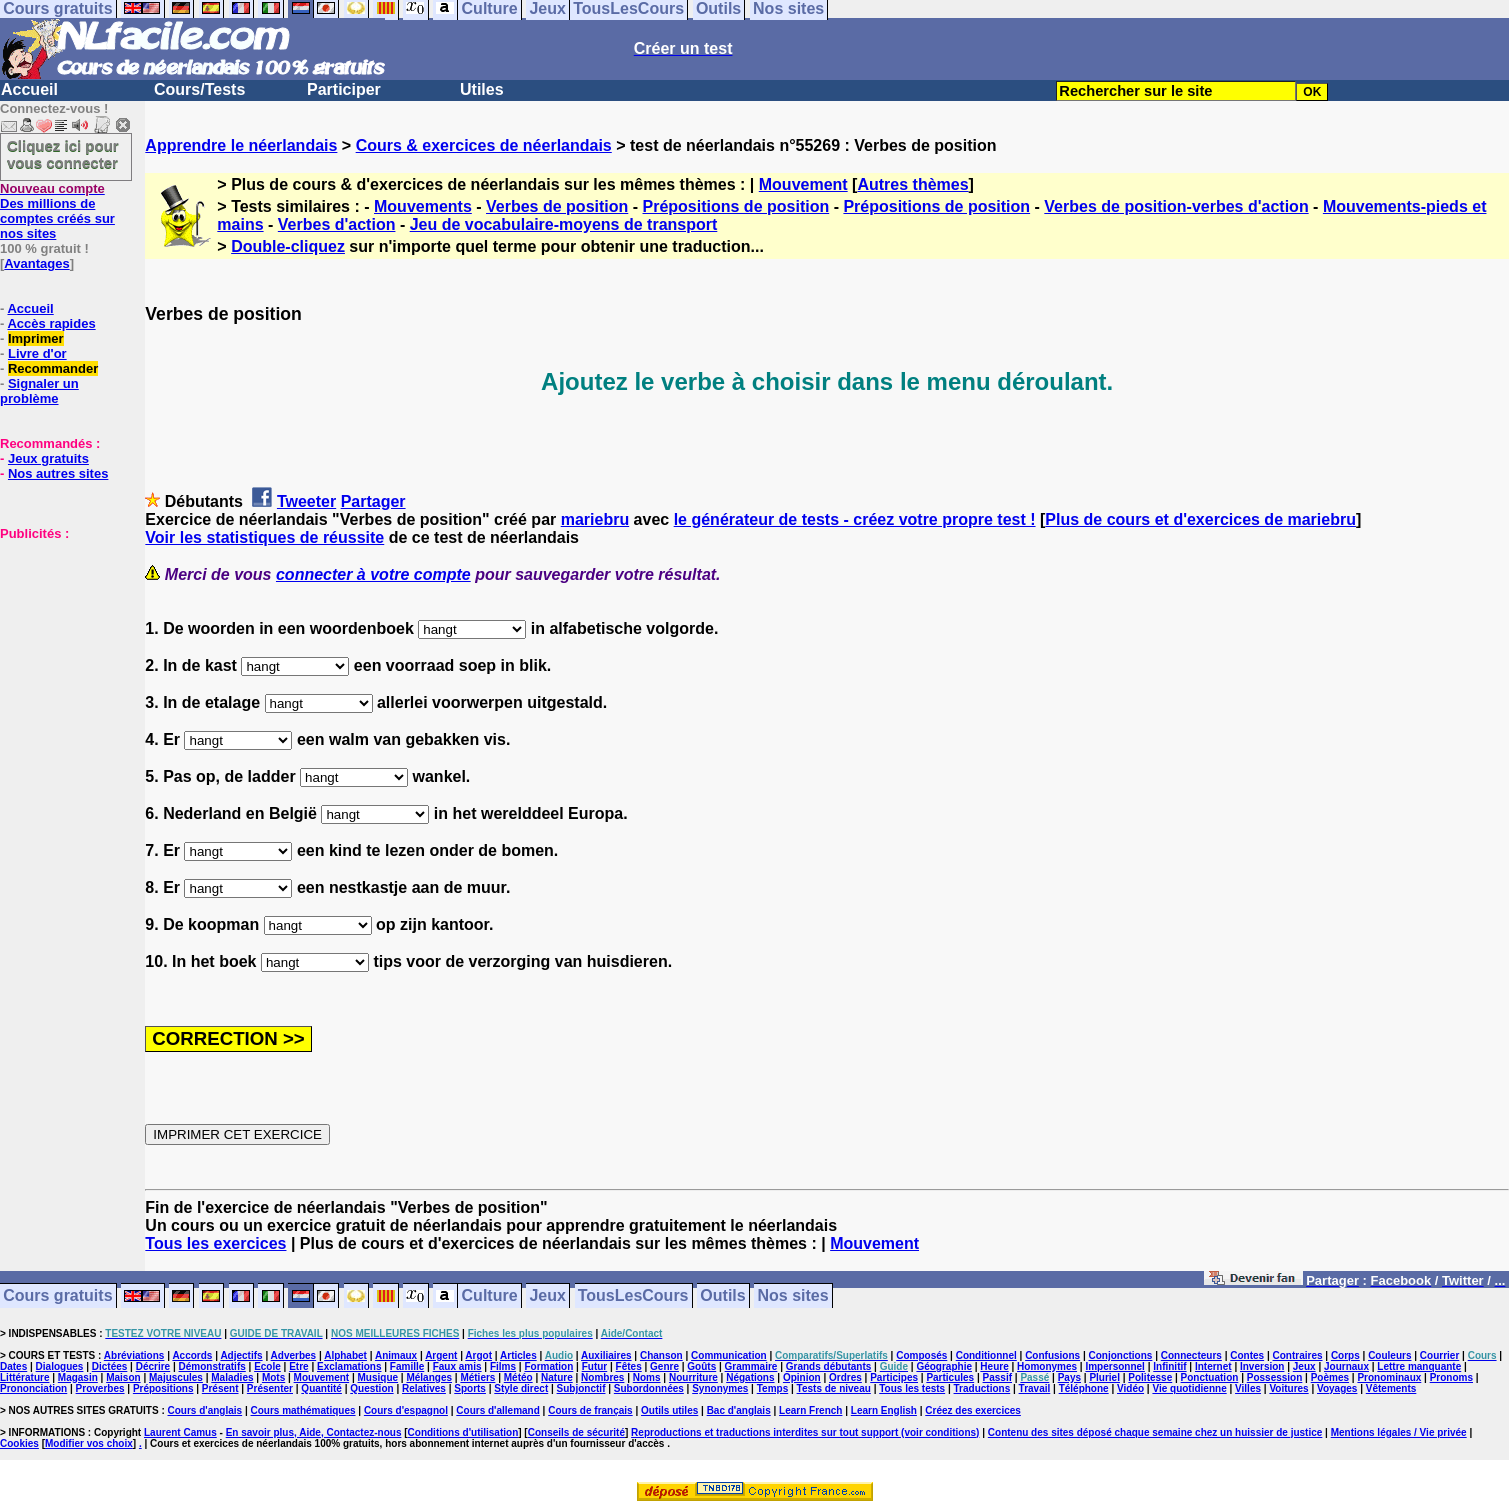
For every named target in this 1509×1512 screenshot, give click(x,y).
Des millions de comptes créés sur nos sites (57, 211)
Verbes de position (557, 206)
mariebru (595, 519)
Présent (220, 1388)
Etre (298, 1366)
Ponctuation (1210, 1377)
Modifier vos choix (89, 1443)
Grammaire (751, 1366)
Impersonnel (1114, 1366)
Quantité (321, 1388)
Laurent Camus (180, 1432)
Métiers (477, 1377)
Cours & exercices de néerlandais (484, 145)
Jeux (547, 1296)
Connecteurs (1191, 1355)
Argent (441, 1355)
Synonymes (720, 1388)
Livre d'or (37, 353)
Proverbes (100, 1388)
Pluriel (1104, 1377)
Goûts (701, 1366)
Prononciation (33, 1388)
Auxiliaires (606, 1355)
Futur (595, 1366)
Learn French (810, 1410)
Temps (773, 1388)
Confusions (1052, 1355)
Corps (1345, 1355)
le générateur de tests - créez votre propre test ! (855, 519)
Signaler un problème (39, 391)
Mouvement (803, 184)
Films (503, 1366)
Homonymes (1047, 1366)
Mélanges (429, 1377)
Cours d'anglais (205, 1410)
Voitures (1288, 1388)
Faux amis (457, 1366)
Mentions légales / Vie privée (1399, 1432)
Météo (518, 1377)
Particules (950, 1377)
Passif (997, 1377)
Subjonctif (581, 1388)
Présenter (270, 1388)
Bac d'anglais (739, 1410)
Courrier (1439, 1355)
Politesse (1150, 1377)
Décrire (153, 1366)
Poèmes (1330, 1377)
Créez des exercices (973, 1410)
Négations (750, 1377)
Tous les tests (912, 1388)
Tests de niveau (834, 1388)
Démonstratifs (212, 1366)
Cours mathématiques (303, 1410)
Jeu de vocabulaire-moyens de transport (564, 224)
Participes (894, 1377)
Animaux (396, 1355)
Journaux (1346, 1366)
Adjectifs (241, 1355)
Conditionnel (986, 1355)
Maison (123, 1377)
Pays (1069, 1377)
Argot (478, 1355)
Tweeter (306, 501)
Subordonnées (649, 1388)
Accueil (29, 89)
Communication (729, 1355)
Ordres (845, 1377)
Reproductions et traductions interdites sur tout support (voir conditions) (805, 1432)
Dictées (110, 1366)
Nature (557, 1377)
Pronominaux (1389, 1377)
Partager (373, 501)
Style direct (521, 1388)
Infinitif (1169, 1366)
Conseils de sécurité (576, 1432)
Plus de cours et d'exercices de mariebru (1200, 519)
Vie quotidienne (1189, 1388)
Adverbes (294, 1355)
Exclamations (349, 1366)
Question (371, 1388)
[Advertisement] (60, 641)
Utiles (482, 89)
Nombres (602, 1377)
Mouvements (423, 206)
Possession (1275, 1377)
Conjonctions (1121, 1355)
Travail (1035, 1388)
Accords (192, 1355)
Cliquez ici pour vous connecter (63, 154)
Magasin (78, 1377)
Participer (344, 89)
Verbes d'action (337, 224)
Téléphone (1084, 1388)
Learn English (884, 1410)
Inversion (1262, 1366)
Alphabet (345, 1355)
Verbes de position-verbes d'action (1176, 206)
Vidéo (1130, 1388)
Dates (13, 1366)
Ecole (267, 1366)
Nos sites (793, 1296)
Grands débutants (829, 1366)
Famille (407, 1366)
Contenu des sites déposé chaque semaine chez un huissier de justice (1155, 1432)
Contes (1247, 1355)
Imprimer (36, 338)
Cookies (19, 1443)
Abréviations (134, 1355)
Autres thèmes (912, 184)
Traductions (982, 1388)
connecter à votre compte (373, 574)
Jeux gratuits (48, 458)
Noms (647, 1377)
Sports (470, 1388)
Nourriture (693, 1377)
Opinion (802, 1377)
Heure (994, 1366)
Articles (518, 1355)
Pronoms (1451, 1377)
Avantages (36, 263)
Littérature (24, 1377)
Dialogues (60, 1366)
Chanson (661, 1355)
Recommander (53, 368)
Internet (1213, 1366)
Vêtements (1391, 1388)
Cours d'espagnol (406, 1410)
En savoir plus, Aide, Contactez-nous (314, 1432)
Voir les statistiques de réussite (264, 537)
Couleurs (1389, 1355)
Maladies (232, 1377)
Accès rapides (51, 323)
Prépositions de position (736, 206)
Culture (490, 1296)
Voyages (1337, 1388)
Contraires (1298, 1355)
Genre (664, 1366)
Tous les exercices (215, 1243)
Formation (548, 1366)
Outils (722, 1296)
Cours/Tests (199, 89)
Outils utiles (669, 1410)
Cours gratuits (57, 1296)
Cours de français (590, 1410)
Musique (378, 1377)
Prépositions (163, 1388)
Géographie (944, 1366)
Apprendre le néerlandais (241, 145)
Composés (921, 1355)
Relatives (424, 1388)
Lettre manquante (1419, 1366)
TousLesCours (633, 1296)
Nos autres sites (58, 473)
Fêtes (629, 1366)
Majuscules (176, 1377)
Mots (273, 1377)
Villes (1248, 1388)
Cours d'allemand (498, 1410)
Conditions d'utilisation (463, 1432)
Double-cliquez (288, 246)
